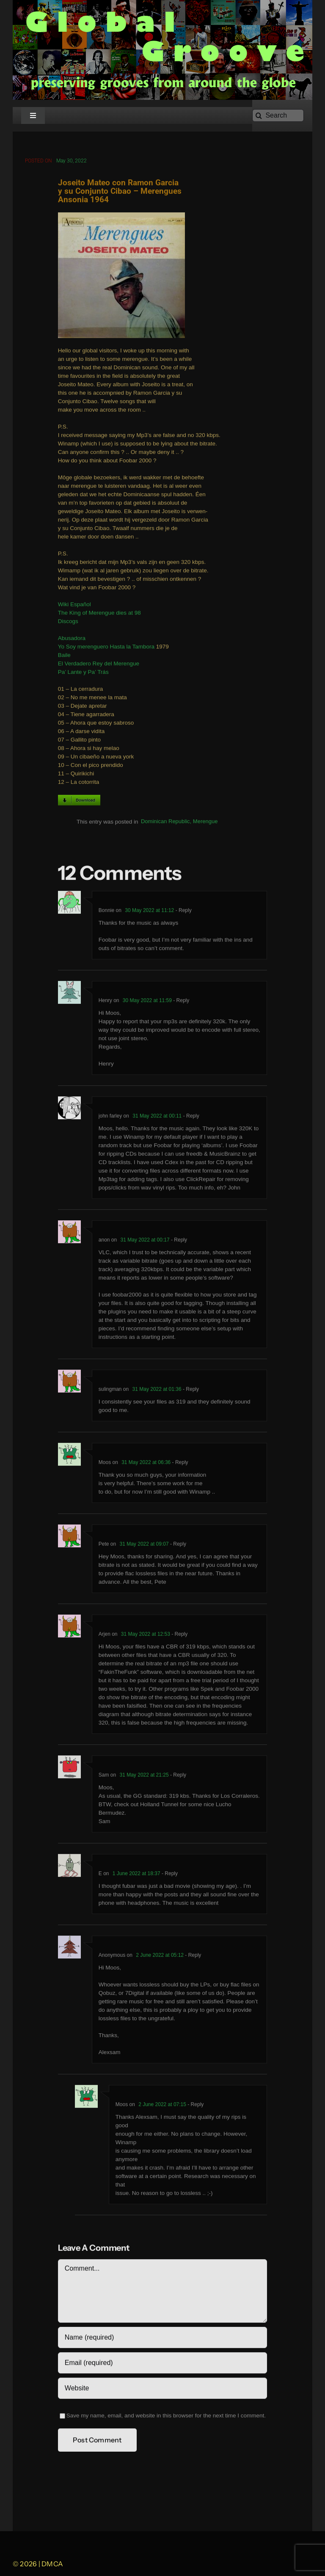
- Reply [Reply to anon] (178, 1241)
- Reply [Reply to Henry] (180, 1002)
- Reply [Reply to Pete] (177, 1546)
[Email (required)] (162, 2364)
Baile (64, 657)
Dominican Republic (165, 823)
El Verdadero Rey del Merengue (98, 665)
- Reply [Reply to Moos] (179, 1464)
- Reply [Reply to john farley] (190, 1117)
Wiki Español (74, 606)
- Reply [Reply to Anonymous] (192, 1957)
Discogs (68, 623)
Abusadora (71, 640)
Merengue (205, 823)
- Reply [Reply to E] (169, 1875)
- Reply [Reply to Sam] (177, 1777)
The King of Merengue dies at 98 (99, 614)
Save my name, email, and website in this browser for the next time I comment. (166, 2417)
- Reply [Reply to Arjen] (178, 1636)
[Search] (278, 115)
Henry (105, 1002)
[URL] (162, 2389)
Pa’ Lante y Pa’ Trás (83, 673)
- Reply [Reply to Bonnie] (182, 912)
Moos (105, 1464)
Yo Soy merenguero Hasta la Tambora (106, 648)
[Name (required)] (162, 2339)
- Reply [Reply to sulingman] (190, 1391)
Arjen (104, 1636)
